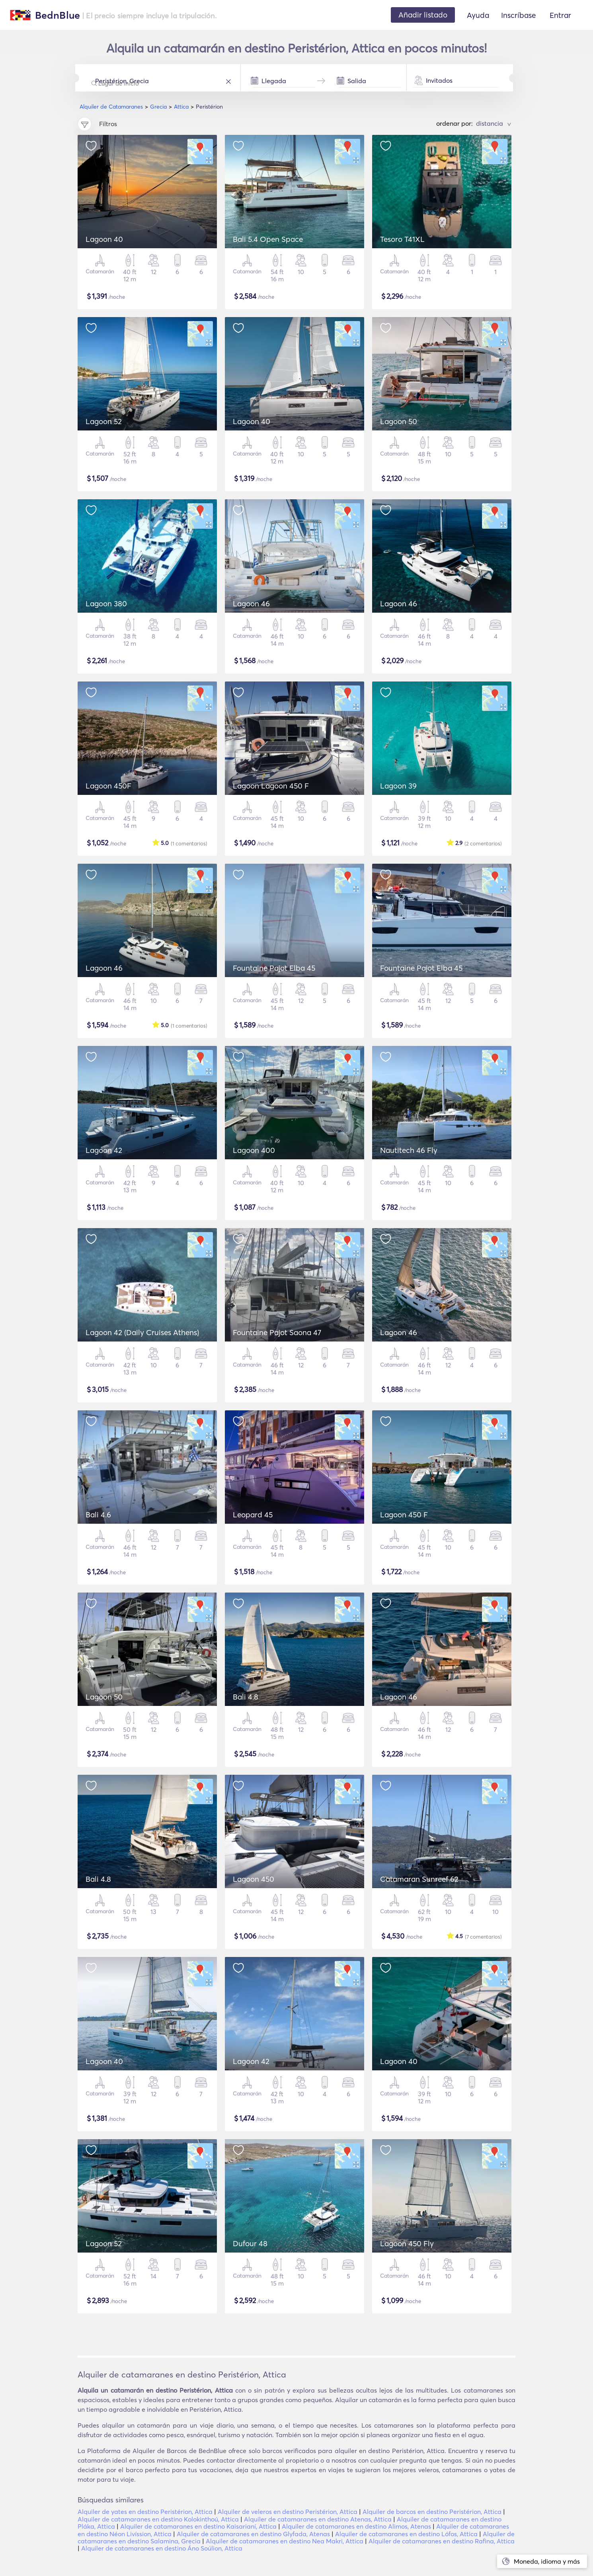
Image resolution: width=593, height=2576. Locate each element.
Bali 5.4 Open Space (268, 239)
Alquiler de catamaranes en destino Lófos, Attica (406, 2534)
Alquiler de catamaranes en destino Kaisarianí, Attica (198, 2526)
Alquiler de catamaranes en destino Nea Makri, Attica (284, 2541)
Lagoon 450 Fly (407, 2243)
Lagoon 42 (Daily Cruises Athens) (142, 1332)
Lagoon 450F (108, 786)
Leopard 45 (253, 1514)
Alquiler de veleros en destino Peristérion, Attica (287, 2512)
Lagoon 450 (253, 1879)
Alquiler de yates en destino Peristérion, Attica (145, 2512)
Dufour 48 (250, 2243)
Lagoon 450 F (404, 1514)
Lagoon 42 (104, 1150)
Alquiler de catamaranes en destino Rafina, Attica (442, 2541)
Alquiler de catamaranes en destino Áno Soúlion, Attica (161, 2548)
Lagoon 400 (254, 1150)
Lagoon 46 (251, 603)
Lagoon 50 (398, 421)
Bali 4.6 (98, 1514)
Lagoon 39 (398, 786)
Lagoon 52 (104, 421)
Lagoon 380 (106, 603)
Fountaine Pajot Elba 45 (274, 968)
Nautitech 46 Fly (408, 1150)
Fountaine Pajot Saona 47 (277, 1332)
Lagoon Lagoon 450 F (271, 786)
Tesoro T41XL (402, 239)
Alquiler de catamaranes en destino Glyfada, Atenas (253, 2534)
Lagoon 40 (104, 239)
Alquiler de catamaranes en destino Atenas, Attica (318, 2519)
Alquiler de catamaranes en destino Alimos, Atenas (356, 2526)
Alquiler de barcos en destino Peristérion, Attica (432, 2512)
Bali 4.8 (245, 1697)
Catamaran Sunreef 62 (419, 1879)
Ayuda (478, 15)
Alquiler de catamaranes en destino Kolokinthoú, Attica (158, 2519)
